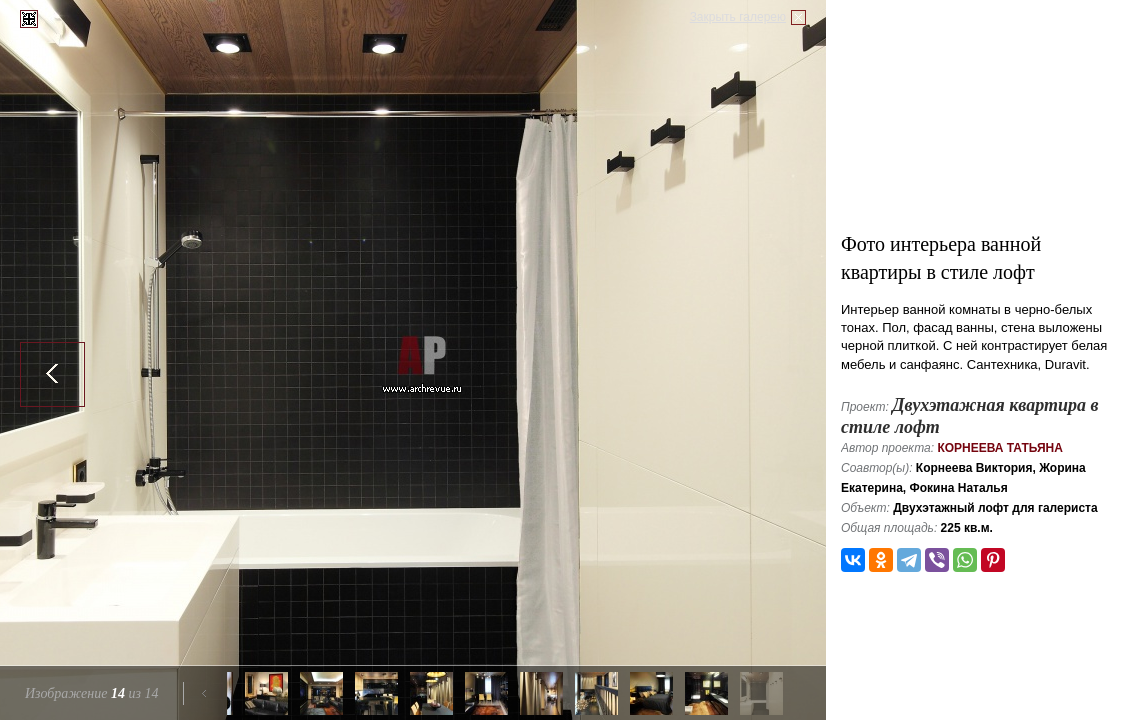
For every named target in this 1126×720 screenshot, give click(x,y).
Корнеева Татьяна (1000, 448)
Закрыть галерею (738, 17)
